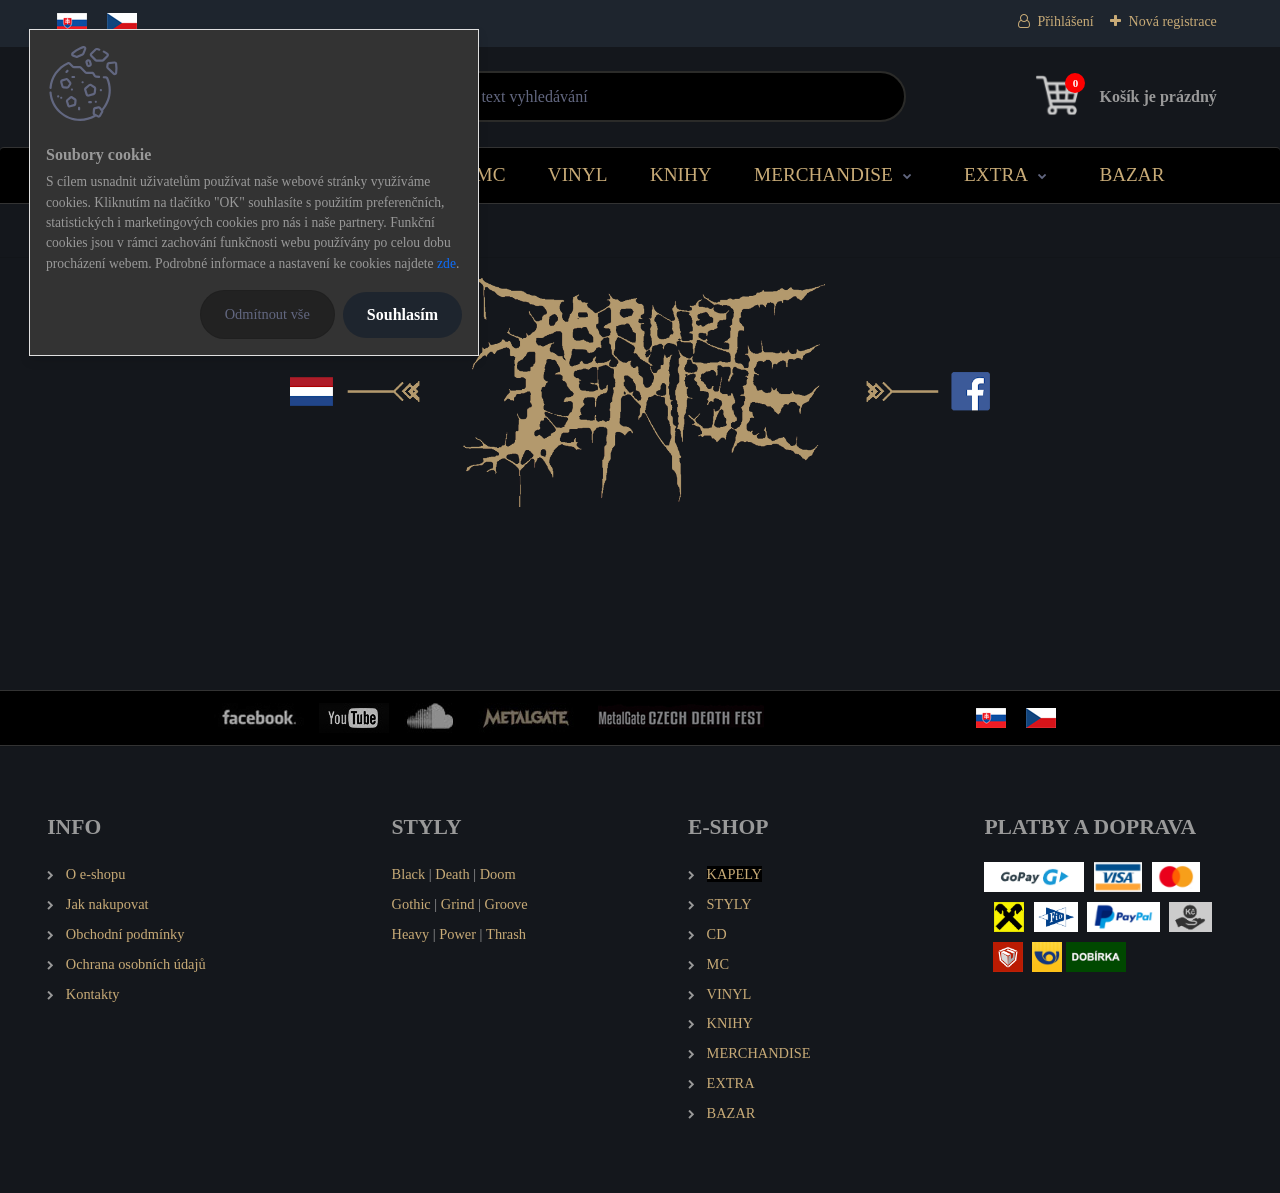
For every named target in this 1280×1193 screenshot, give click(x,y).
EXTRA (996, 174)
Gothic (411, 904)
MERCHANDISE (823, 174)
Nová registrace (1173, 21)
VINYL (578, 174)
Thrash (506, 934)
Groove (506, 904)
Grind (458, 904)
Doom (498, 874)
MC (491, 174)
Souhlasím (402, 314)
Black (409, 874)
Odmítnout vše (267, 314)
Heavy (411, 934)
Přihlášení (1066, 21)
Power (457, 934)
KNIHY (681, 174)
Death (452, 874)
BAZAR (1131, 174)
